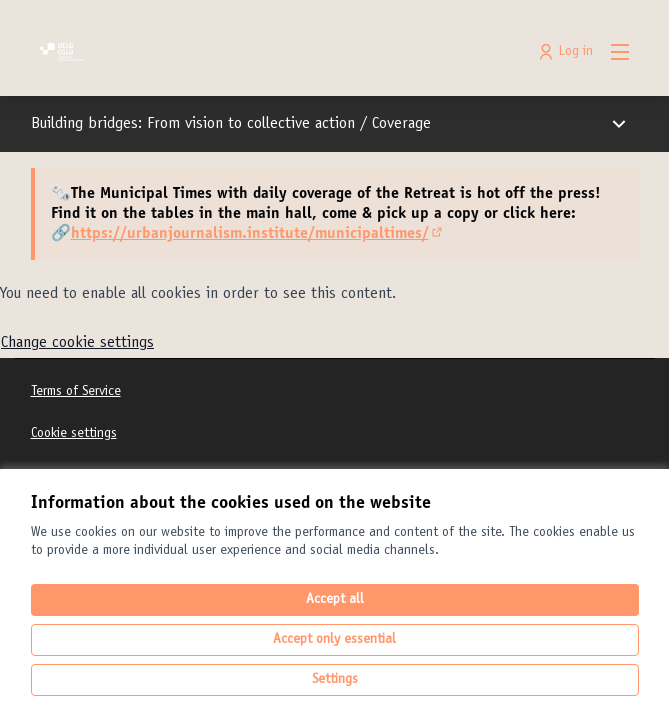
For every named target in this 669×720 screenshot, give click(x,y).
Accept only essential (334, 640)
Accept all (335, 600)
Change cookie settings (77, 343)
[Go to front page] (257, 52)
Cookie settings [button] (74, 434)
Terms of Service (76, 392)
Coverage (401, 124)
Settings (335, 680)
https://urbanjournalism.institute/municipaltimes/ (258, 234)
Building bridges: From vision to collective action (195, 124)
